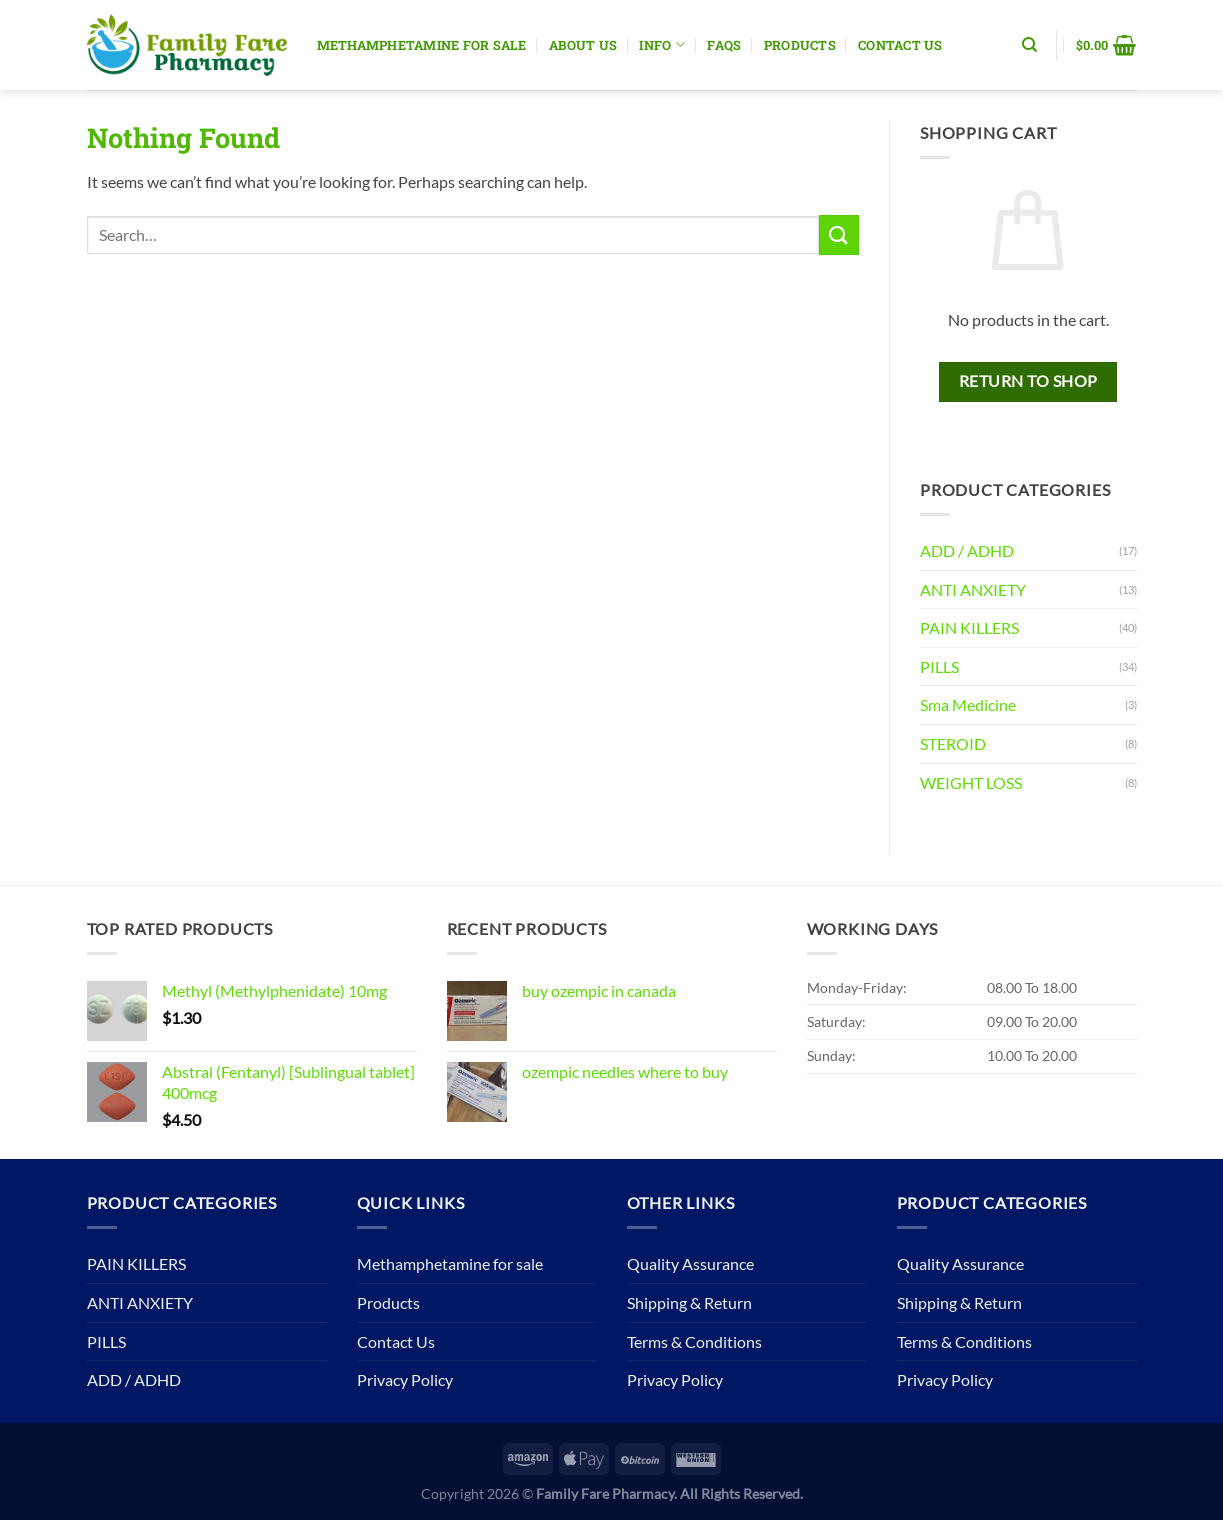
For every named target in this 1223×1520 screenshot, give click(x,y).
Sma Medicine (968, 704)
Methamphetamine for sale (422, 45)
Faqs (724, 45)
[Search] (1029, 45)
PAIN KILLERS (969, 627)
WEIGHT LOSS (971, 782)
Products (800, 45)
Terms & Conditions (694, 1341)
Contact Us (900, 45)
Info (661, 44)
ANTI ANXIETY (973, 589)
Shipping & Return (689, 1302)
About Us (583, 45)
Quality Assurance (690, 1263)
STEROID (953, 743)
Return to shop (1028, 381)
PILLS (939, 666)
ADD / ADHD (967, 550)
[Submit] (839, 234)
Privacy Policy (405, 1379)
